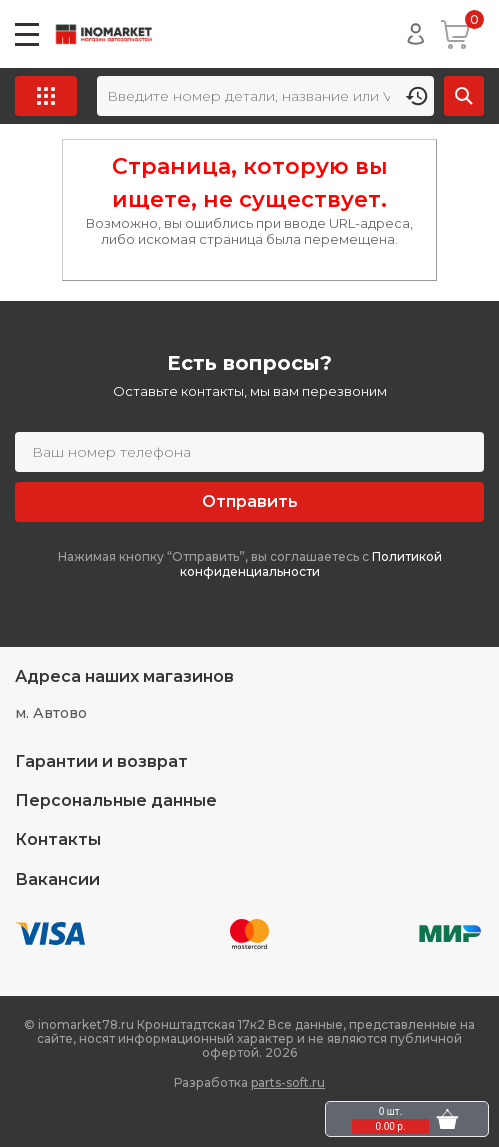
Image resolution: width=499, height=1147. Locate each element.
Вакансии (57, 879)
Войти (416, 34)
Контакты (58, 839)
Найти (464, 96)
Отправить (250, 501)
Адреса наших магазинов (124, 676)
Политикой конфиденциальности (311, 564)
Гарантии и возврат (101, 761)
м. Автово (51, 713)
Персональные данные (116, 800)
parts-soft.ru (288, 1082)
